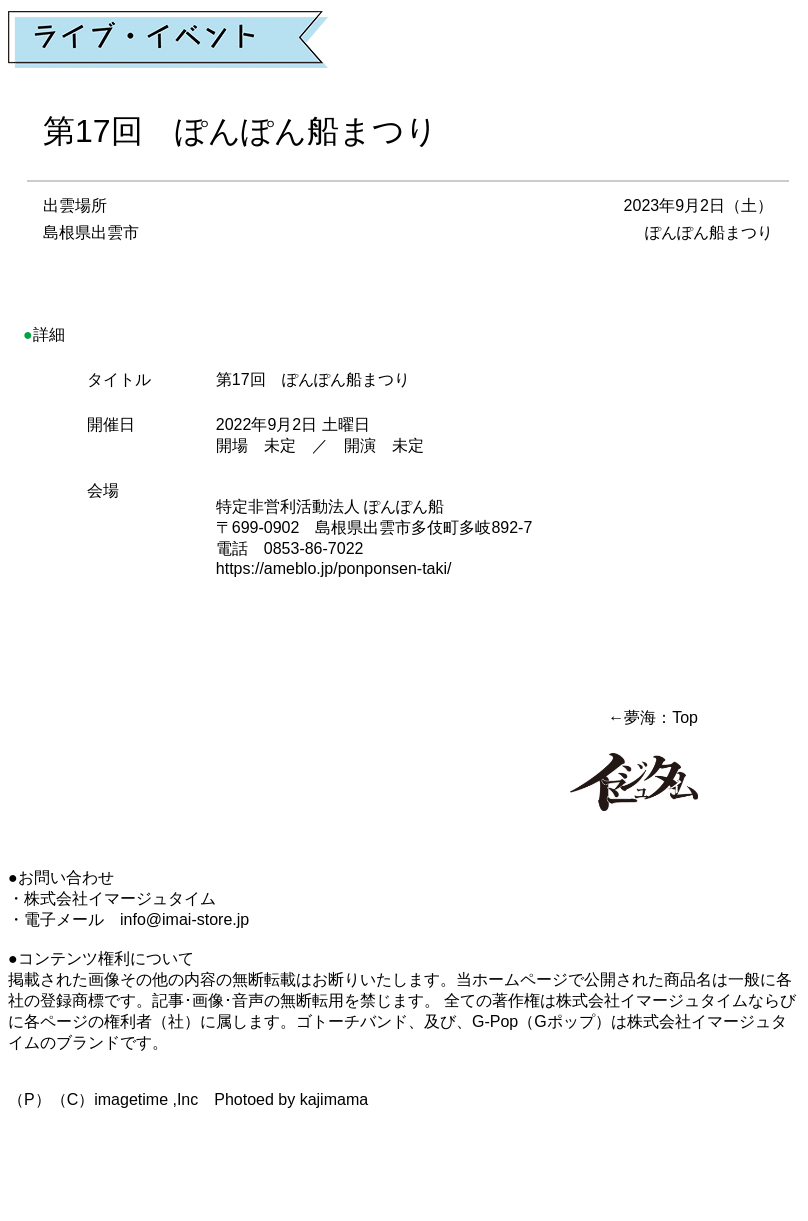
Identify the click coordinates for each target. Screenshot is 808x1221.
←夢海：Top (653, 717)
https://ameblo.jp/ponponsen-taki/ (334, 568)
